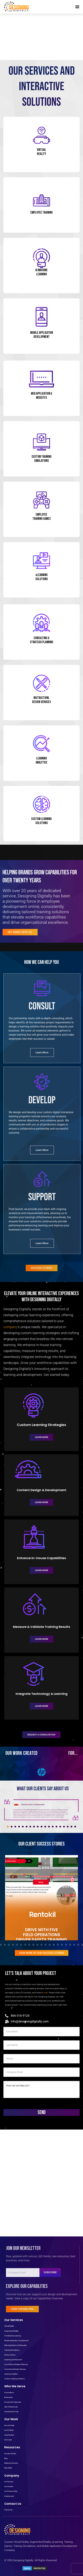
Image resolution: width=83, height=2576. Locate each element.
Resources (12, 2447)
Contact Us (12, 2504)
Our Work (11, 2419)
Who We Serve (14, 2386)
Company (11, 2476)
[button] (77, 7)
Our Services (13, 2320)
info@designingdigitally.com (30, 2021)
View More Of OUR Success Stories (41, 1952)
